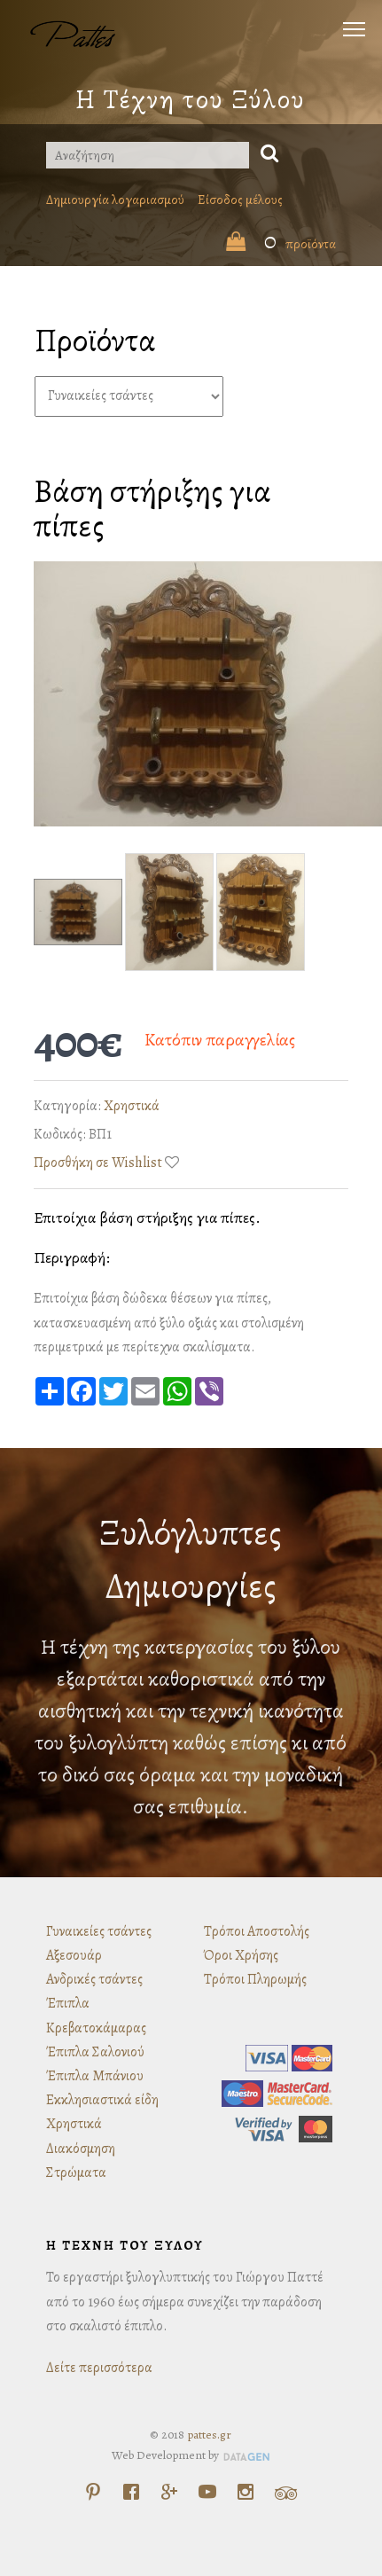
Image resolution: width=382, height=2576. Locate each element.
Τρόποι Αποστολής (256, 1931)
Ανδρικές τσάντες (94, 1979)
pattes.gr (209, 2434)
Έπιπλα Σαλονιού (95, 2052)
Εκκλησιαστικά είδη (102, 2100)
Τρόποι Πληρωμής (255, 1979)
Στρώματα (76, 2172)
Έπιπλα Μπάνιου (95, 2076)
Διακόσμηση (80, 2148)
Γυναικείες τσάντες (99, 1931)
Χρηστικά (132, 1106)
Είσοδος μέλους (240, 199)
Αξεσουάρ (74, 1955)
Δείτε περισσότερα (99, 2367)
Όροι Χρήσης (241, 1955)
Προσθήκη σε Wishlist (98, 1162)
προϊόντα (281, 244)
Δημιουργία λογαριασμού (115, 199)
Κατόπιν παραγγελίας (219, 1040)
